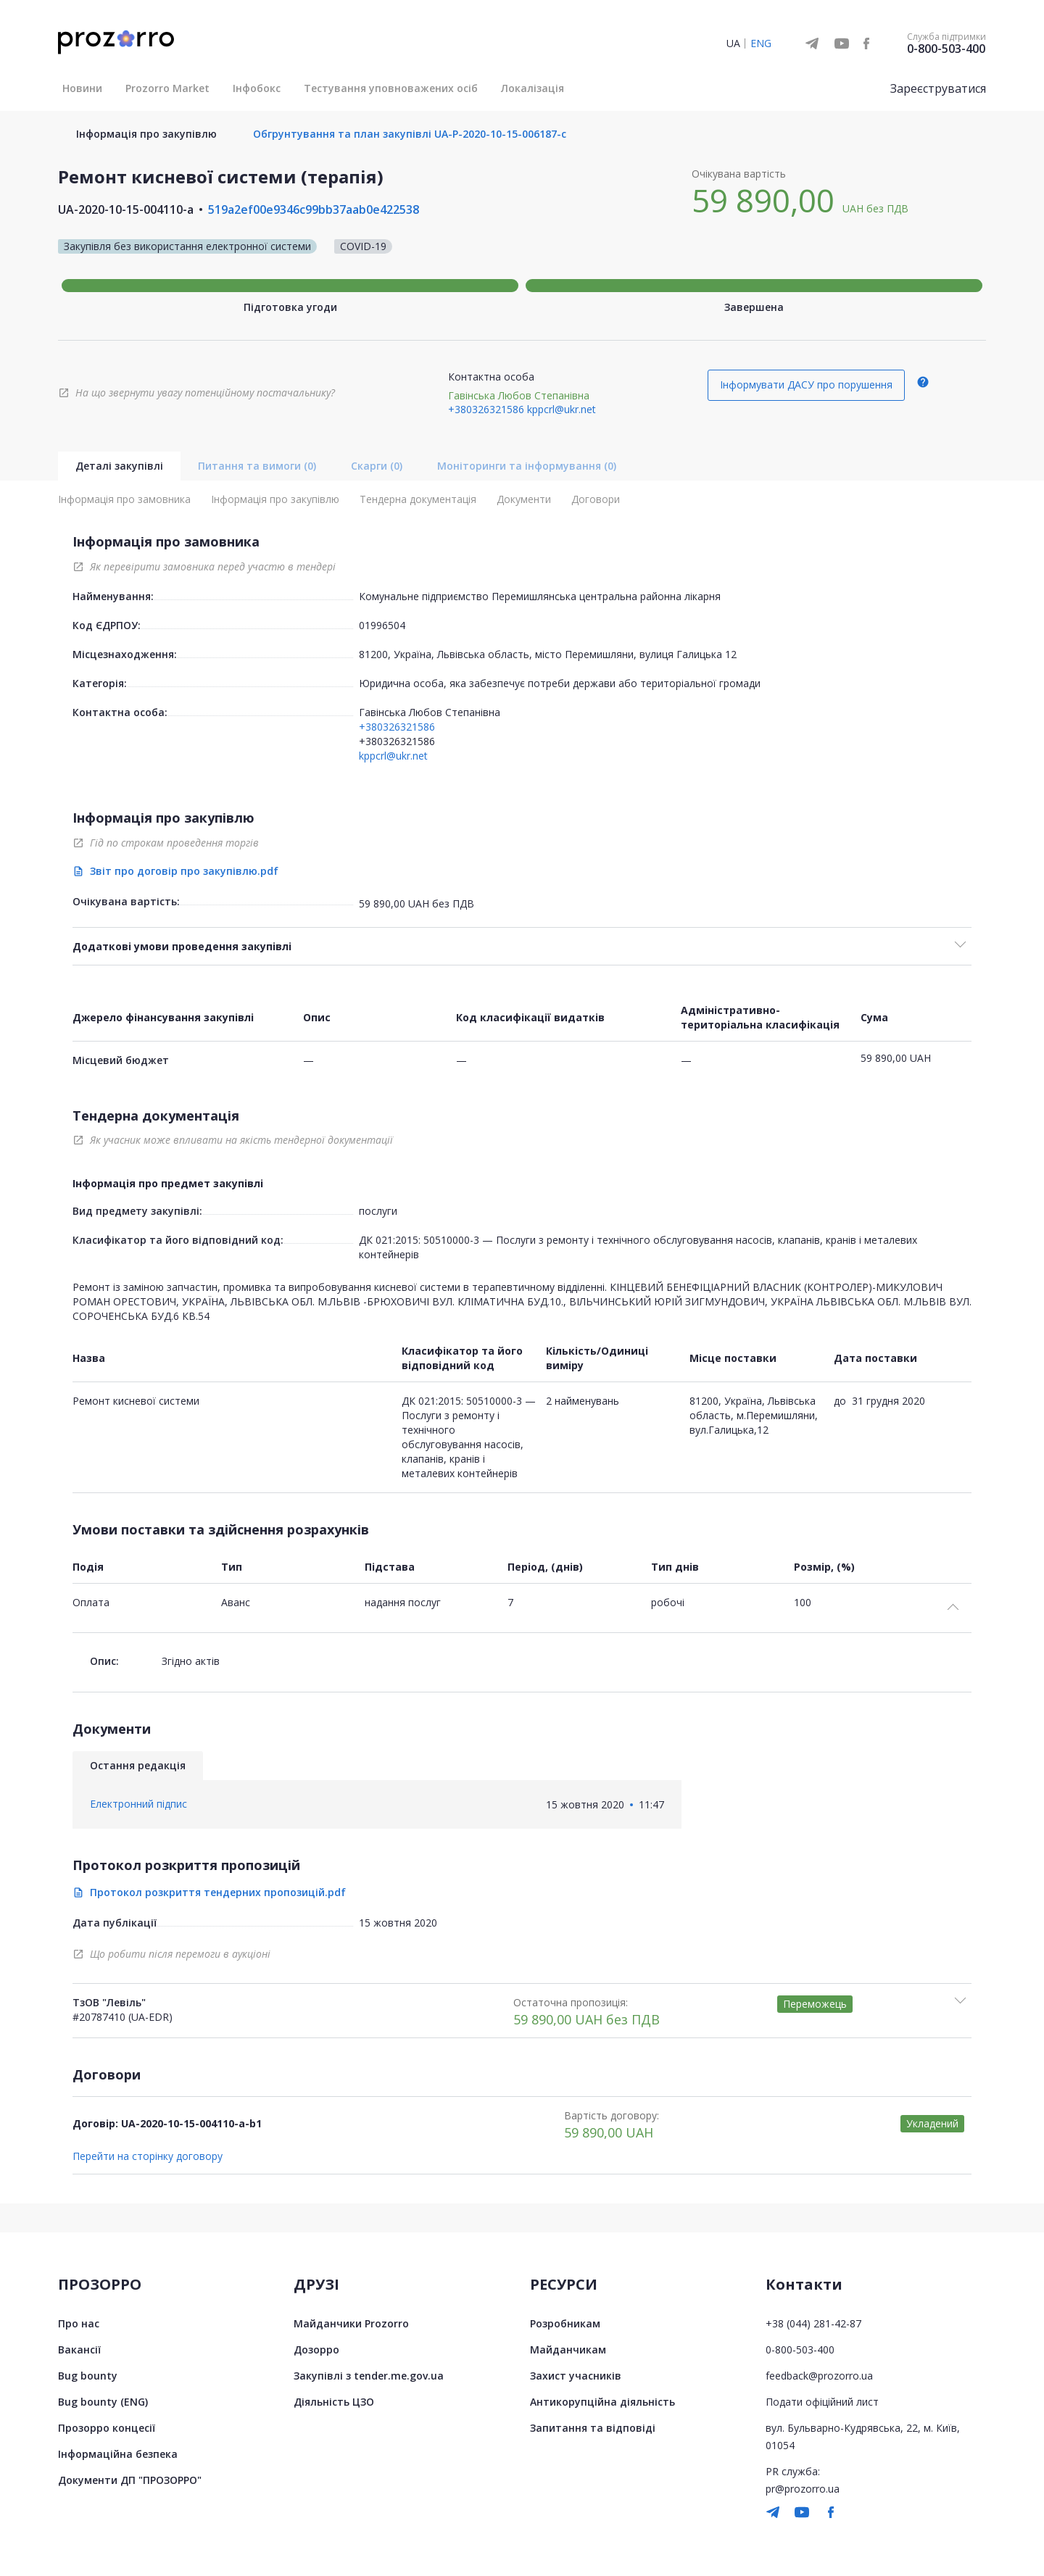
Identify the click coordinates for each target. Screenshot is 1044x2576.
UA (733, 43)
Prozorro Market (167, 88)
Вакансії (79, 2349)
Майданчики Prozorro (351, 2323)
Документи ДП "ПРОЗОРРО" (130, 2480)
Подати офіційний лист (822, 2402)
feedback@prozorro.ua (819, 2375)
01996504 (382, 625)
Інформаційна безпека (118, 2454)
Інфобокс (257, 88)
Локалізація (532, 88)
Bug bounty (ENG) (103, 2402)
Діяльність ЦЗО (334, 2402)
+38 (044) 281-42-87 (813, 2323)
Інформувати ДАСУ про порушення (806, 384)
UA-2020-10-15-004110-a (126, 209)
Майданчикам (568, 2349)
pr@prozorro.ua (803, 2489)
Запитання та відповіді (592, 2428)
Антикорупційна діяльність (602, 2402)
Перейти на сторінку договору (147, 2156)
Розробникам (565, 2323)
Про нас (78, 2323)
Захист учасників (575, 2375)
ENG (760, 43)
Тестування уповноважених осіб (391, 88)
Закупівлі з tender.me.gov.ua (369, 2375)
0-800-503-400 (946, 49)
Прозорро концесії (106, 2428)
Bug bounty (87, 2375)
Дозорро (316, 2349)
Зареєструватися (938, 88)
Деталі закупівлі (119, 466)
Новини (82, 88)
